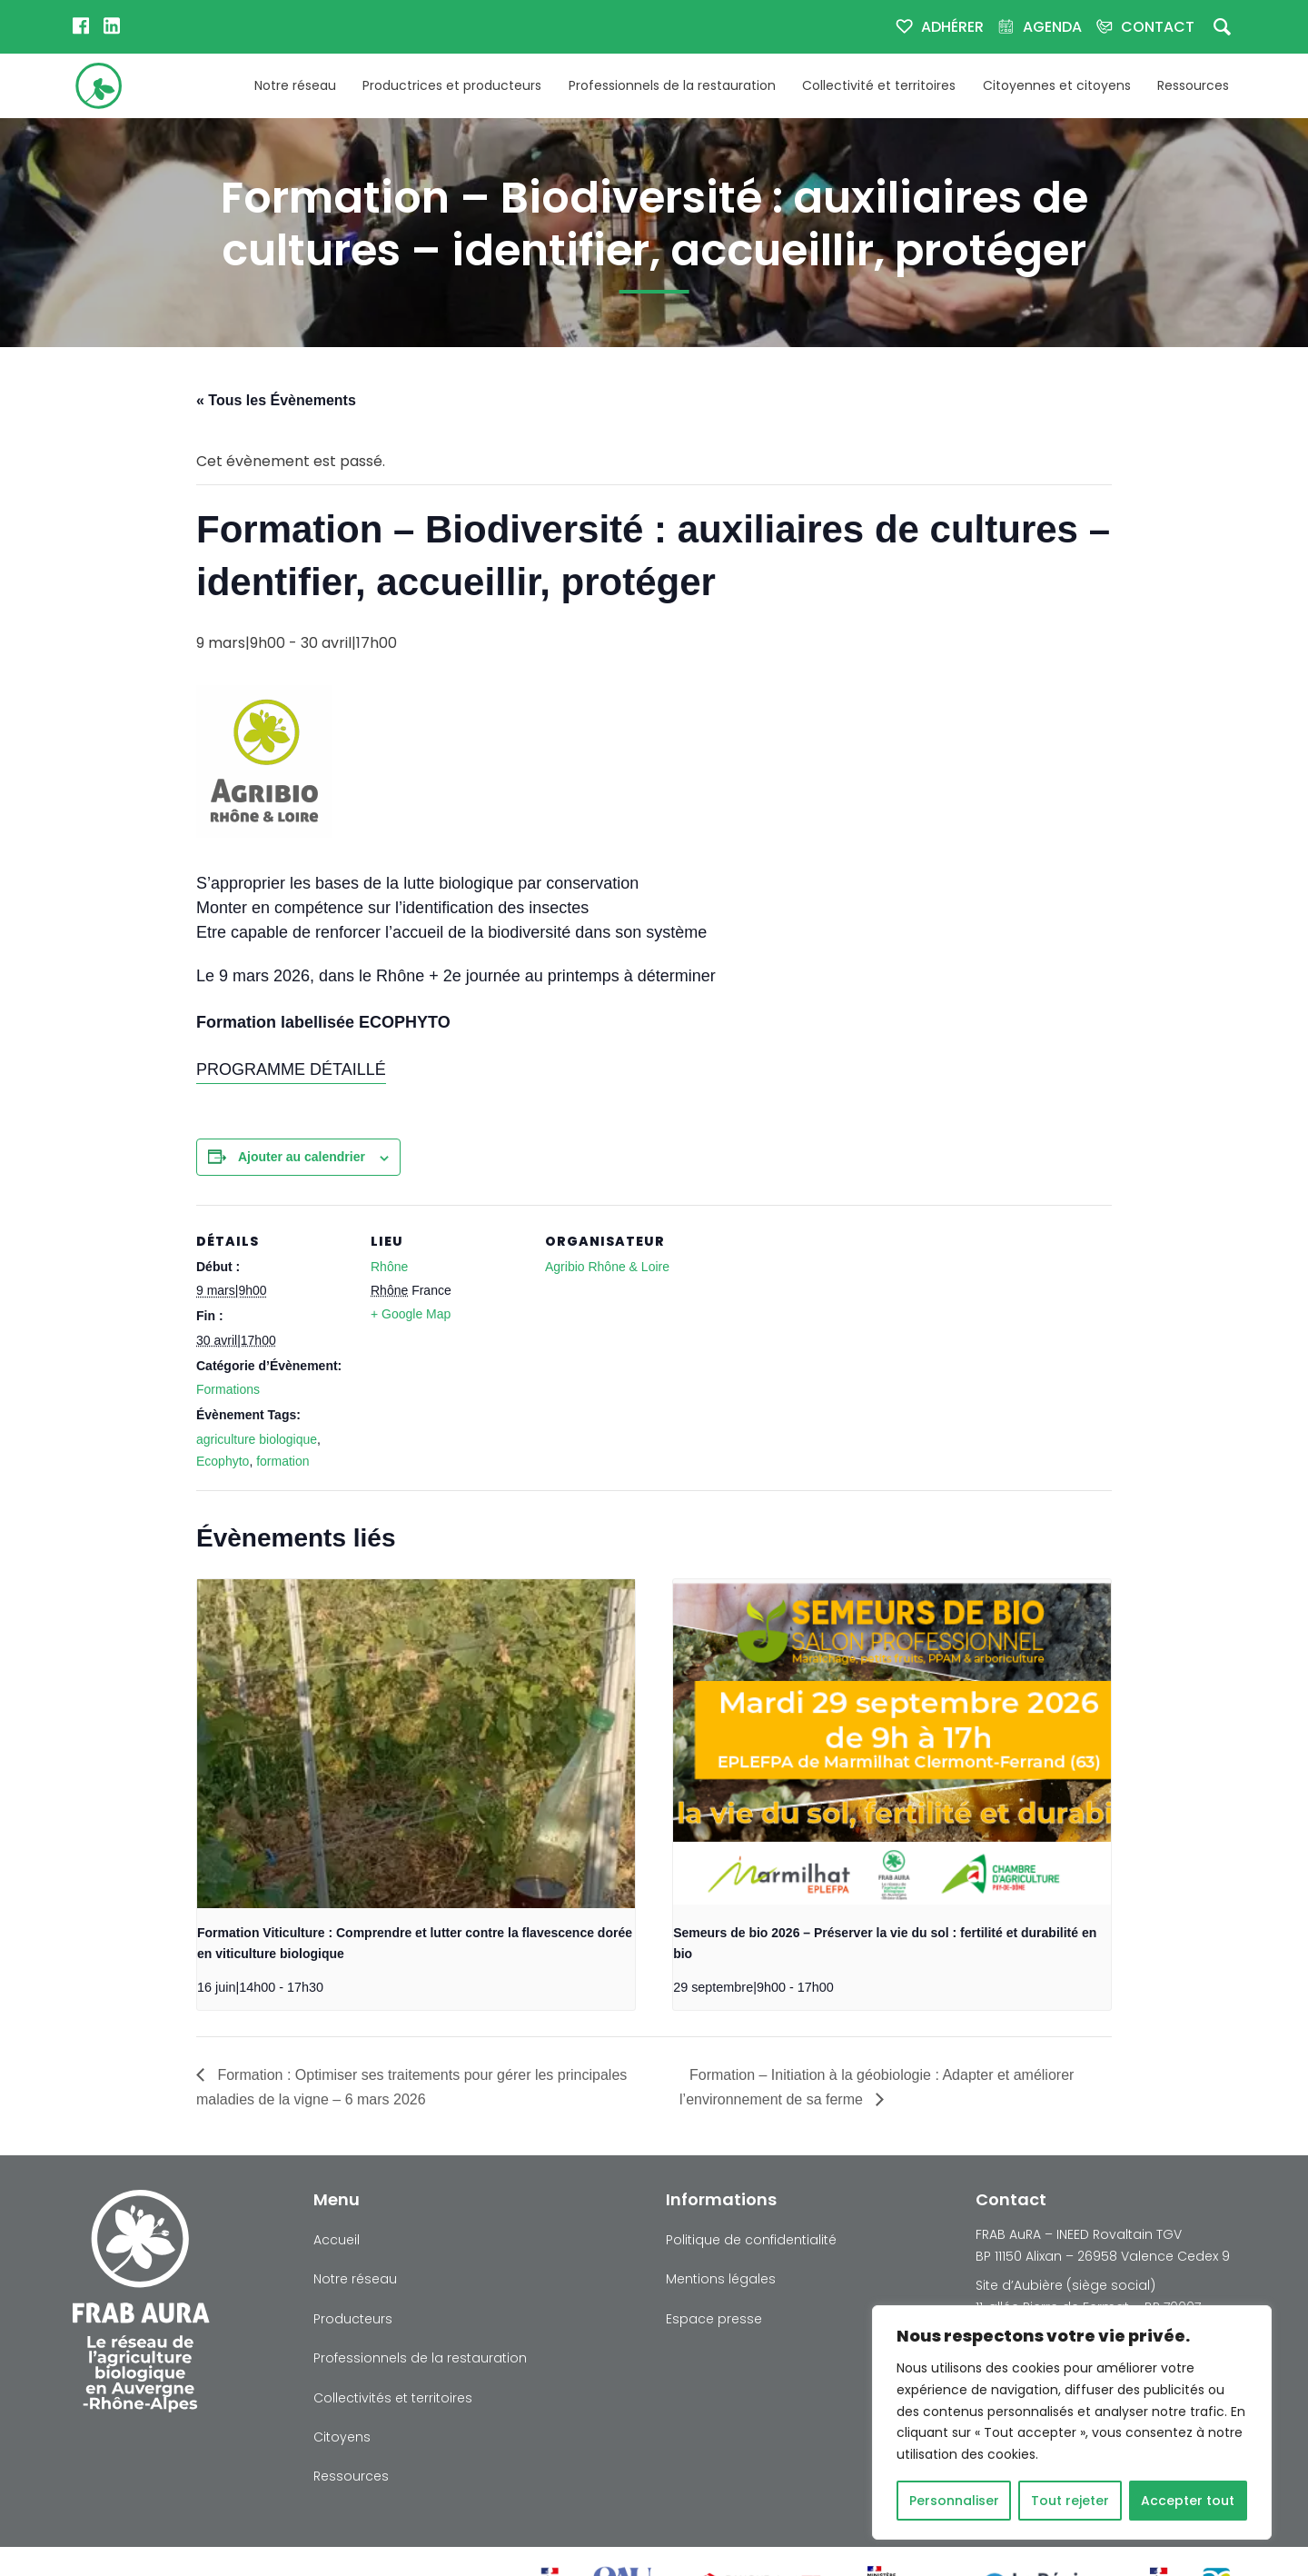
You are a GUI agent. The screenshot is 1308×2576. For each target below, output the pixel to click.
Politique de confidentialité (751, 2240)
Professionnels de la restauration (672, 85)
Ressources (1193, 85)
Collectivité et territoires (879, 85)
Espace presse (714, 2319)
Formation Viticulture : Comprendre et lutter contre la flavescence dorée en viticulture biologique (414, 1943)
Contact (1157, 26)
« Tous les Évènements (276, 400)
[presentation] (416, 1743)
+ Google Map (411, 1314)
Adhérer (952, 26)
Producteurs (352, 2319)
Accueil (336, 2240)
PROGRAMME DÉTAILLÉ (291, 1069)
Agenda (1052, 26)
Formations (228, 1389)
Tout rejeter (1070, 2500)
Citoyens (342, 2437)
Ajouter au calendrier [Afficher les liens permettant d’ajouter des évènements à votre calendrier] (301, 1156)
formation (282, 1461)
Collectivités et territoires (392, 2398)
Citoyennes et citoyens (1057, 85)
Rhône (389, 1266)
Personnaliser (954, 2500)
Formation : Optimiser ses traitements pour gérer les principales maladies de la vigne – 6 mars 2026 (411, 2087)
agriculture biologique (256, 1439)
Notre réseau (295, 85)
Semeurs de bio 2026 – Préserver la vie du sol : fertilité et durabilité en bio (884, 1943)
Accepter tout (1187, 2500)
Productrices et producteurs (451, 85)
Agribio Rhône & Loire (607, 1266)
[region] (1072, 2422)
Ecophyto (222, 1461)
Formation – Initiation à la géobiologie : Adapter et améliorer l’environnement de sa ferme (876, 2087)
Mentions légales (721, 2279)
